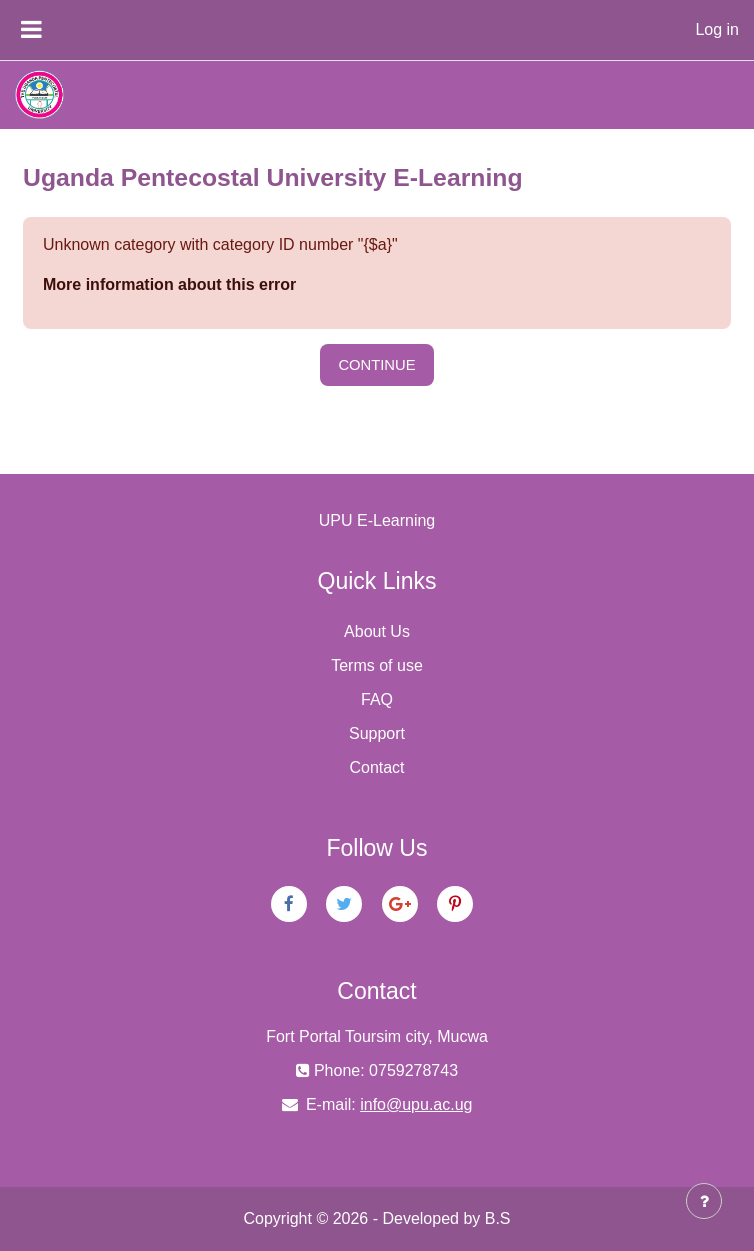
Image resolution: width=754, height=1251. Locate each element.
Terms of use (377, 665)
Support (377, 733)
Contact (376, 767)
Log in (717, 29)
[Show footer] (704, 1201)
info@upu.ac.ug (416, 1104)
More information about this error (169, 284)
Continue (376, 365)
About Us (377, 631)
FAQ (377, 699)
